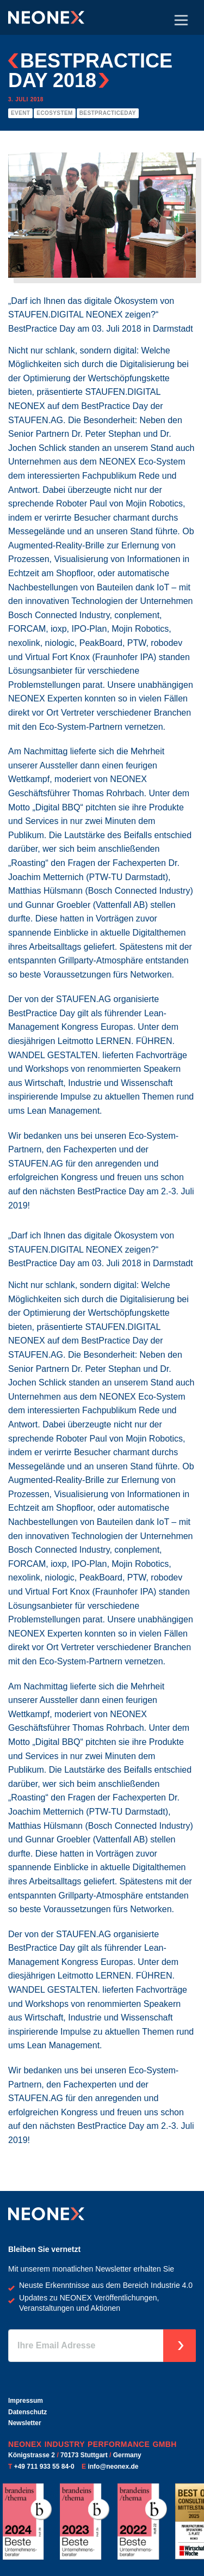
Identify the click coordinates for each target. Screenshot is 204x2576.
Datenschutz (27, 2412)
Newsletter (24, 2423)
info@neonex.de (113, 2466)
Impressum (25, 2400)
